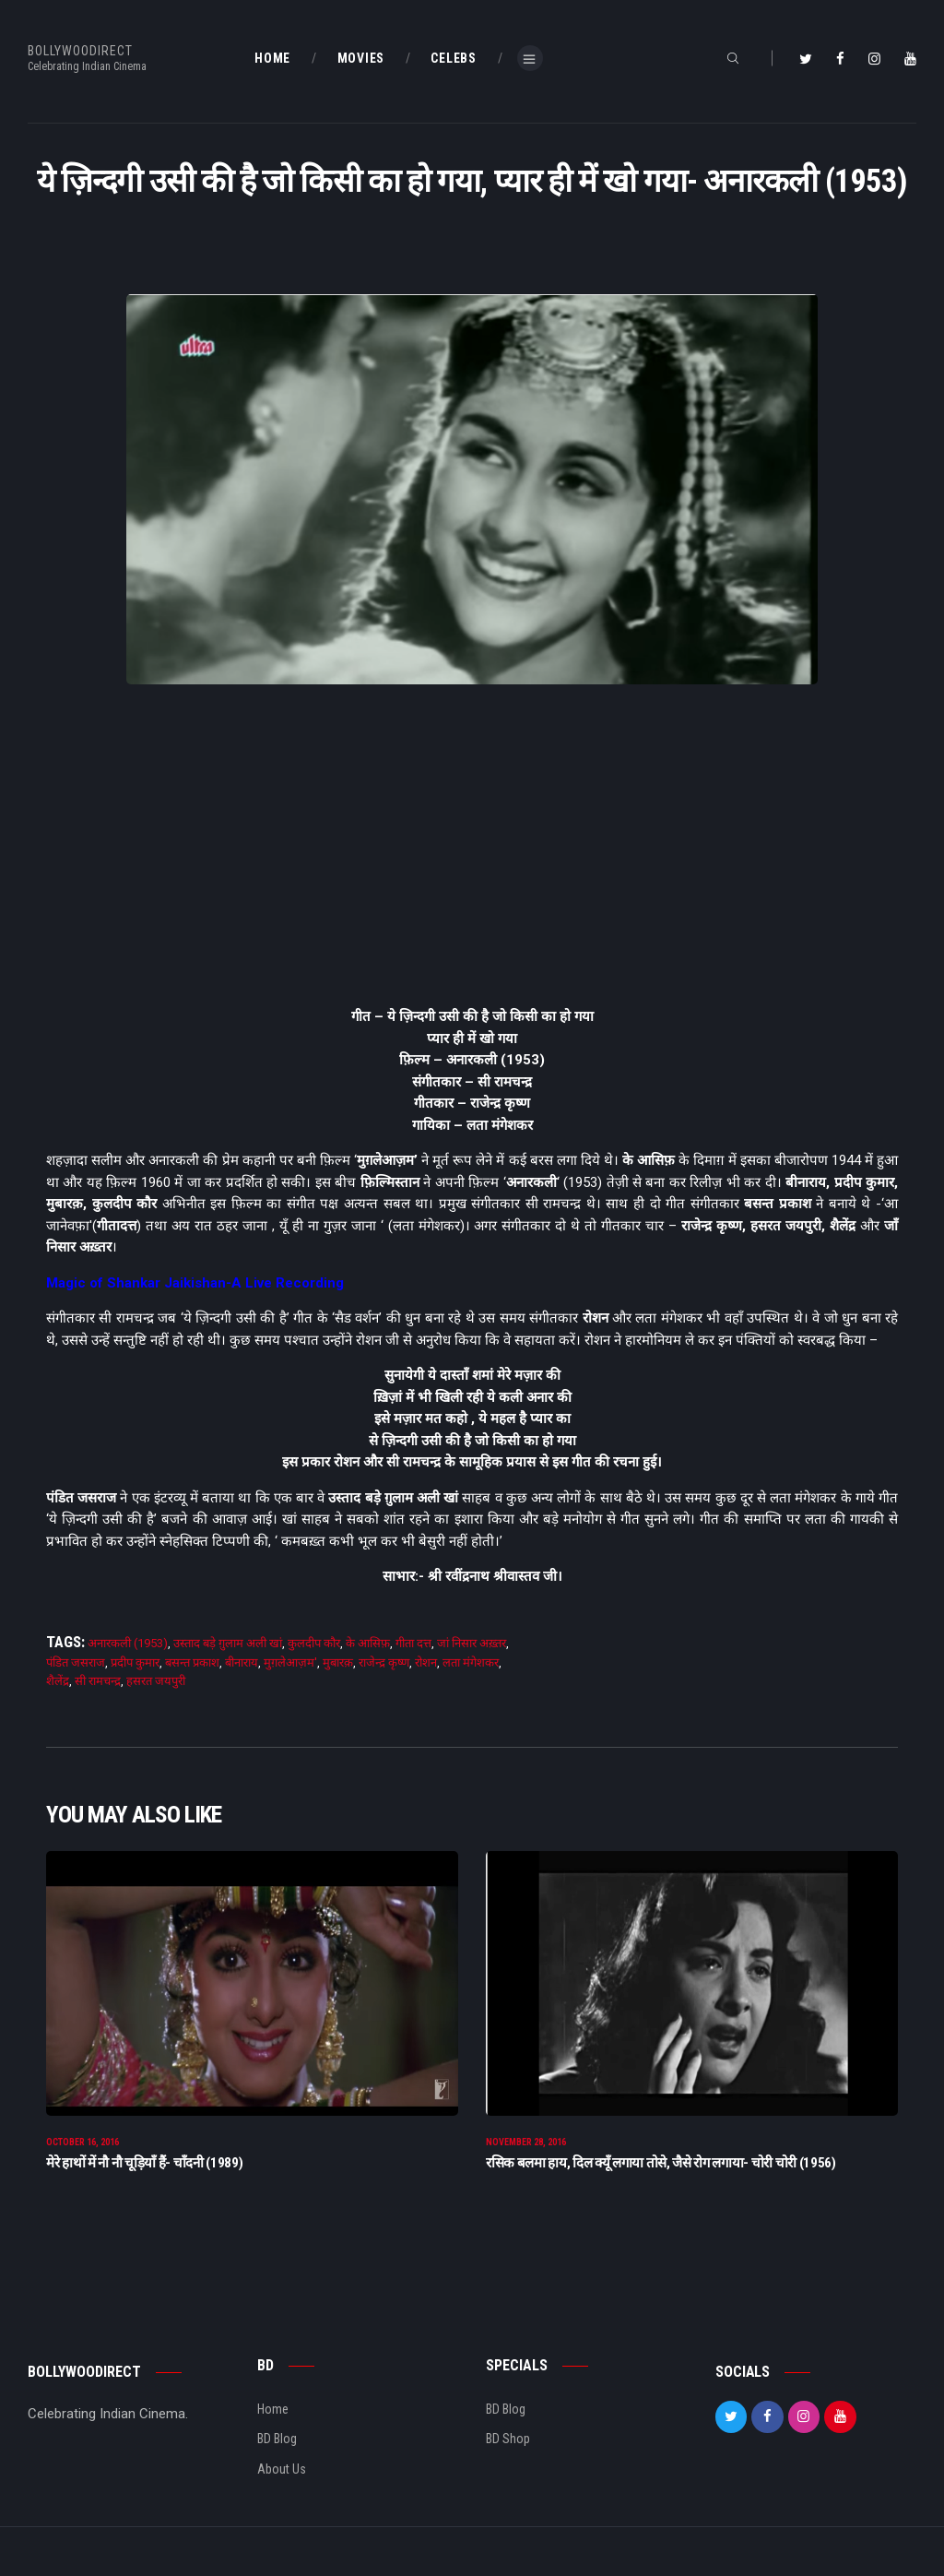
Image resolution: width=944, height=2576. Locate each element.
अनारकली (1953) (128, 1643)
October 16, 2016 (82, 2154)
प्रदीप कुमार (135, 1662)
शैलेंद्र (57, 1681)
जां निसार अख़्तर (471, 1643)
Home (273, 2421)
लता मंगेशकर (470, 1662)
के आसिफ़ (368, 1643)
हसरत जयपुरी (155, 1681)
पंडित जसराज (75, 1662)
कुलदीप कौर (314, 1643)
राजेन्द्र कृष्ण (384, 1662)
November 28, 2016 (526, 2154)
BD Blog (277, 2450)
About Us (281, 2481)
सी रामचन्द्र (98, 1681)
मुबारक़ (338, 1662)
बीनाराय (241, 1662)
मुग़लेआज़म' (290, 1662)
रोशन (426, 1662)
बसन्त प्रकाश (192, 1662)
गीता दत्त (413, 1643)
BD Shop (508, 2450)
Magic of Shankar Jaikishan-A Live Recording (195, 1283)
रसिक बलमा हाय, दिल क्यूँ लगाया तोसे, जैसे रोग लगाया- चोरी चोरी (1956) (661, 2174)
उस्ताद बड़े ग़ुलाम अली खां (227, 1643)
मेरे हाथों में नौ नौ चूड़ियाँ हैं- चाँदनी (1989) (144, 2174)
